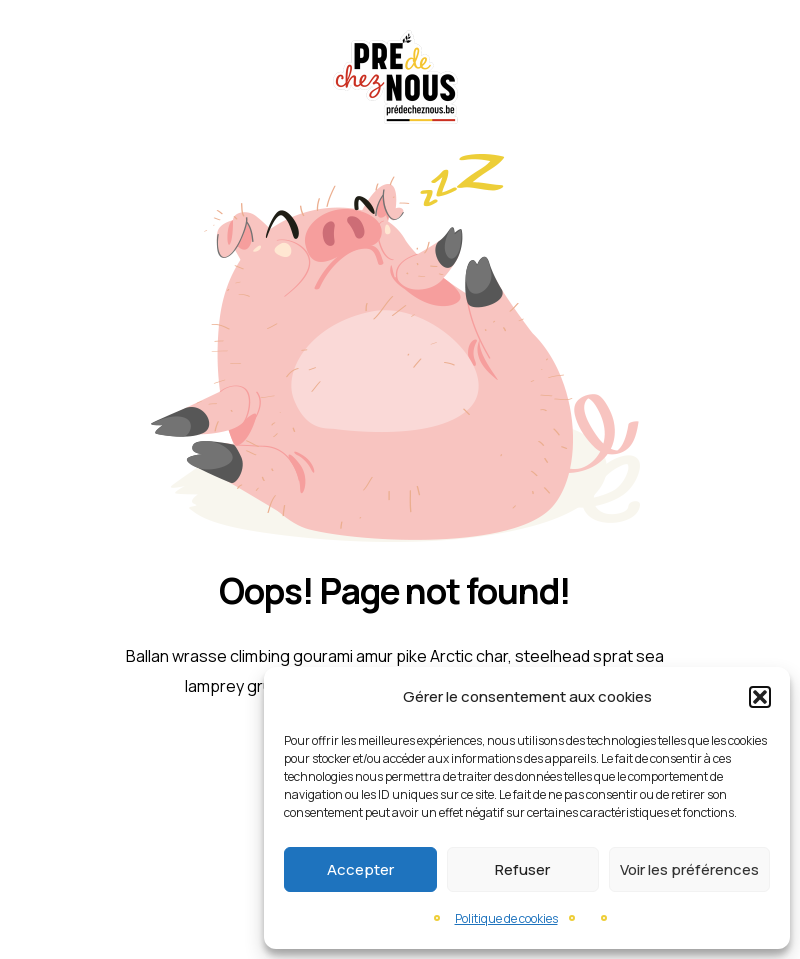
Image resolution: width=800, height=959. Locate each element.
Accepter (360, 869)
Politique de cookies (506, 918)
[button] (760, 697)
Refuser (522, 869)
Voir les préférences (689, 869)
